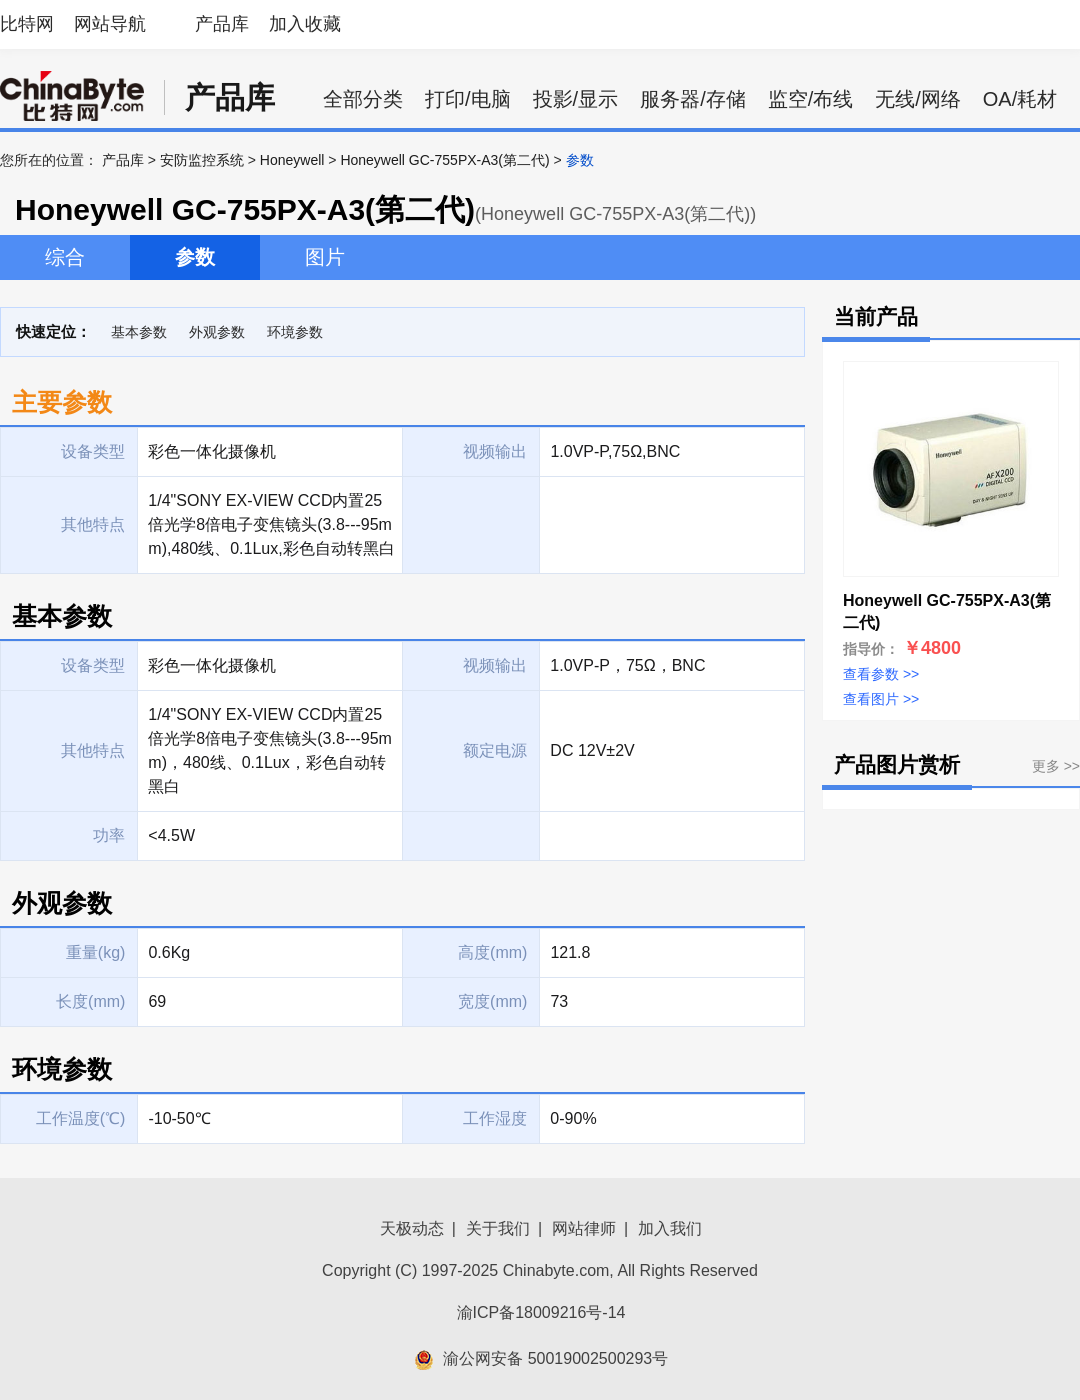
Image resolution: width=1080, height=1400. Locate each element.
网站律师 (584, 1228)
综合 (65, 257)
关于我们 (498, 1228)
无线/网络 (918, 99)
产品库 (222, 24)
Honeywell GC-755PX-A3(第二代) (444, 160)
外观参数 (217, 332)
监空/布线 (811, 99)
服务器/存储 (693, 99)
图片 (325, 257)
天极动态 (412, 1228)
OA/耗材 (1020, 99)
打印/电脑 (468, 99)
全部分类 (363, 99)
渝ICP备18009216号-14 (541, 1312)
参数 (195, 257)
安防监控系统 (202, 160)
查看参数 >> (881, 674)
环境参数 (295, 332)
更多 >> (1056, 766)
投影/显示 (576, 99)
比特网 (27, 24)
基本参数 (139, 332)
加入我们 (670, 1228)
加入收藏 (305, 24)
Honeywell (292, 160)
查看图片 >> (881, 699)
